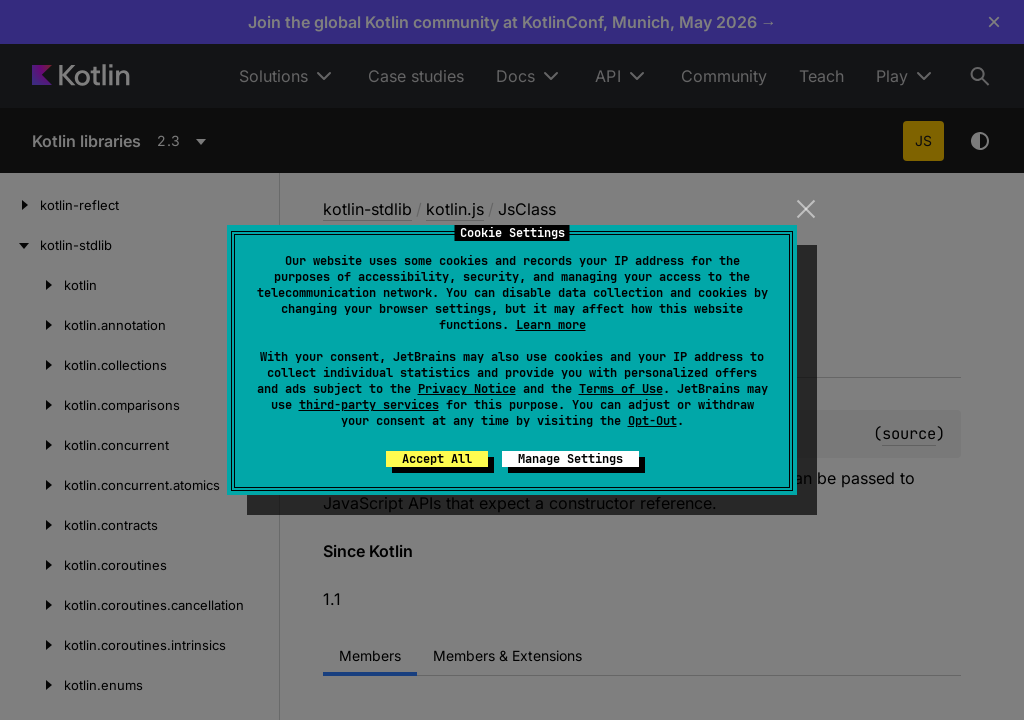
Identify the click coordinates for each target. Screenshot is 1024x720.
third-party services (369, 405)
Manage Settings (570, 459)
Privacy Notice (467, 389)
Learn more (551, 325)
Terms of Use (621, 389)
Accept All (437, 459)
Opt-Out (652, 421)
